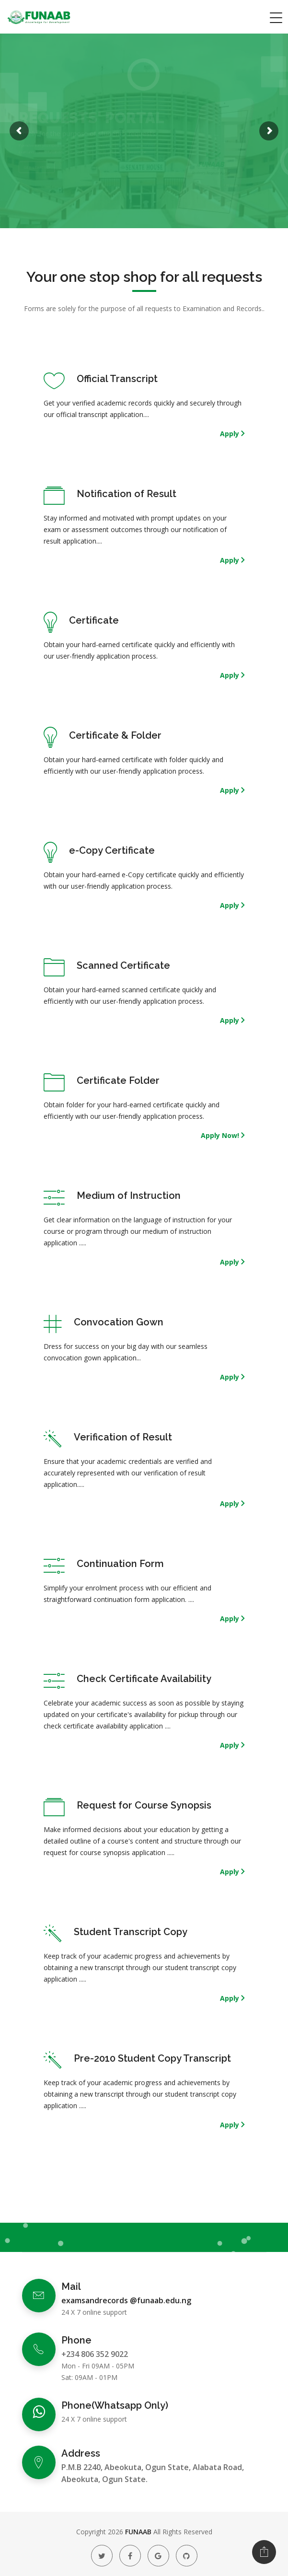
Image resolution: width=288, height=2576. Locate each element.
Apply (230, 433)
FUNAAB (138, 2531)
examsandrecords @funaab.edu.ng (126, 2300)
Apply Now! (221, 1135)
